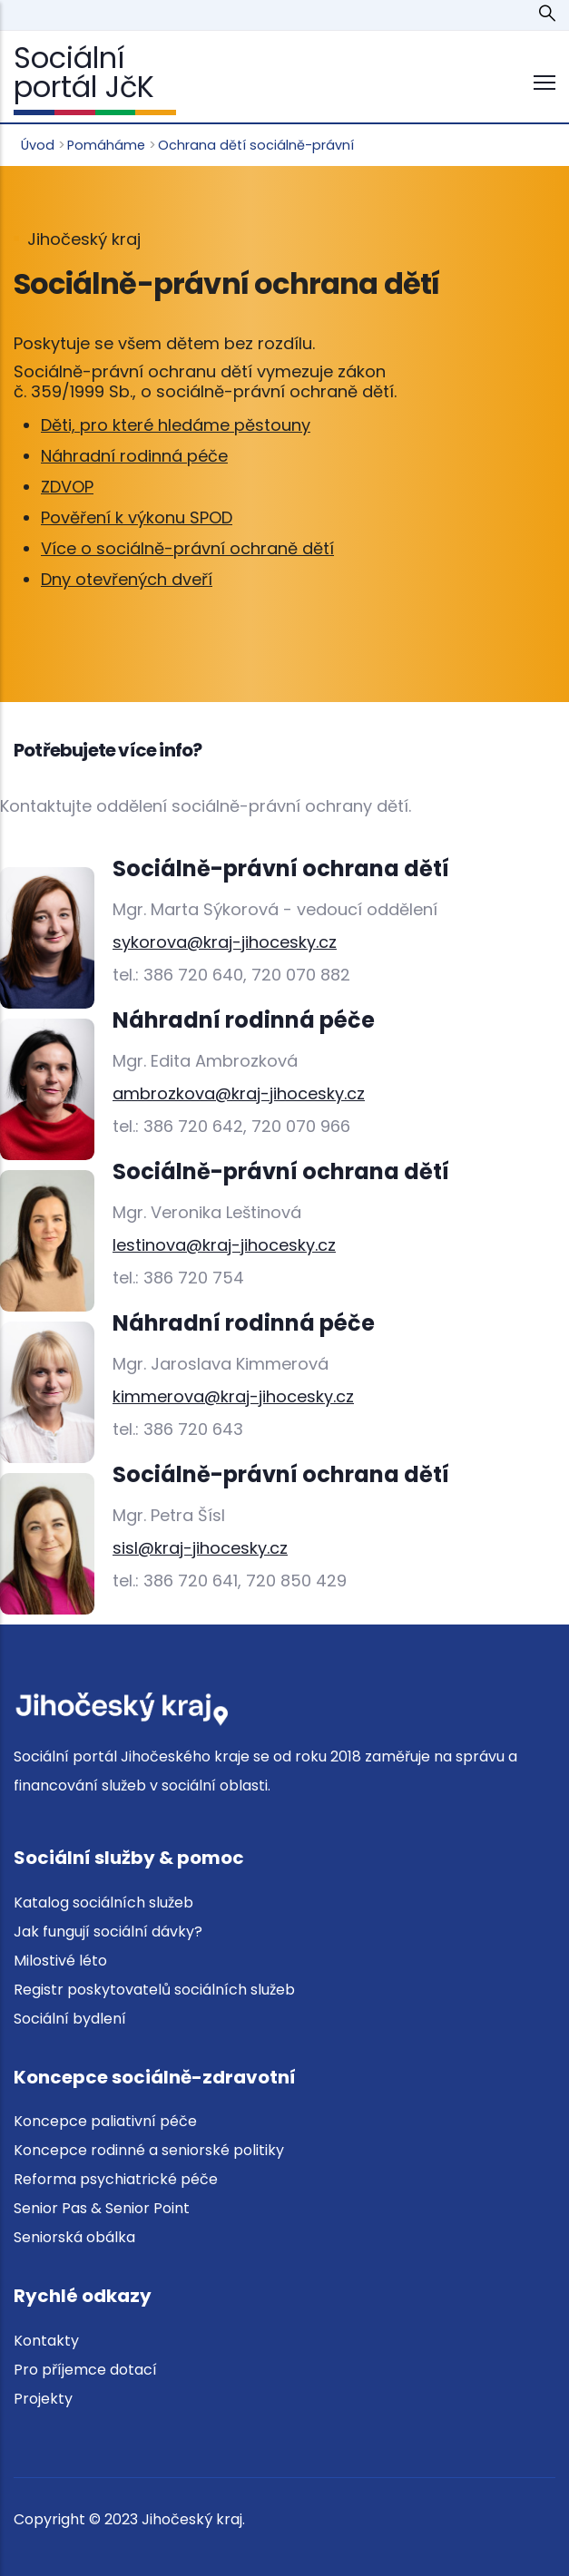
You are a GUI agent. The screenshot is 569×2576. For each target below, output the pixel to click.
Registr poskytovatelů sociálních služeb (154, 1989)
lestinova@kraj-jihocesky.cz (224, 1245)
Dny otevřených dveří (126, 579)
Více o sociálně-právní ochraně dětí (187, 548)
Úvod (37, 145)
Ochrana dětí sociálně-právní (256, 145)
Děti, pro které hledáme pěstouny (175, 425)
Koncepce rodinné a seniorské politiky (149, 2150)
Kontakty (46, 2340)
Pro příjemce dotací (85, 2369)
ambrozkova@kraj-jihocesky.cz (239, 1093)
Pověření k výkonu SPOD (136, 517)
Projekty (43, 2398)
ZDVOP (67, 486)
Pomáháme (106, 145)
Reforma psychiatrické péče (116, 2179)
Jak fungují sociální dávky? (108, 1931)
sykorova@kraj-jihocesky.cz (225, 942)
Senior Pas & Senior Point (102, 2208)
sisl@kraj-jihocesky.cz (200, 1548)
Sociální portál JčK (84, 72)
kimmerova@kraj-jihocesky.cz (233, 1396)
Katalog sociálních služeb (103, 1902)
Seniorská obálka (74, 2237)
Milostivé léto (60, 1960)
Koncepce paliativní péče (105, 2121)
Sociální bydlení (70, 2018)
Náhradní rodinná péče (134, 455)
